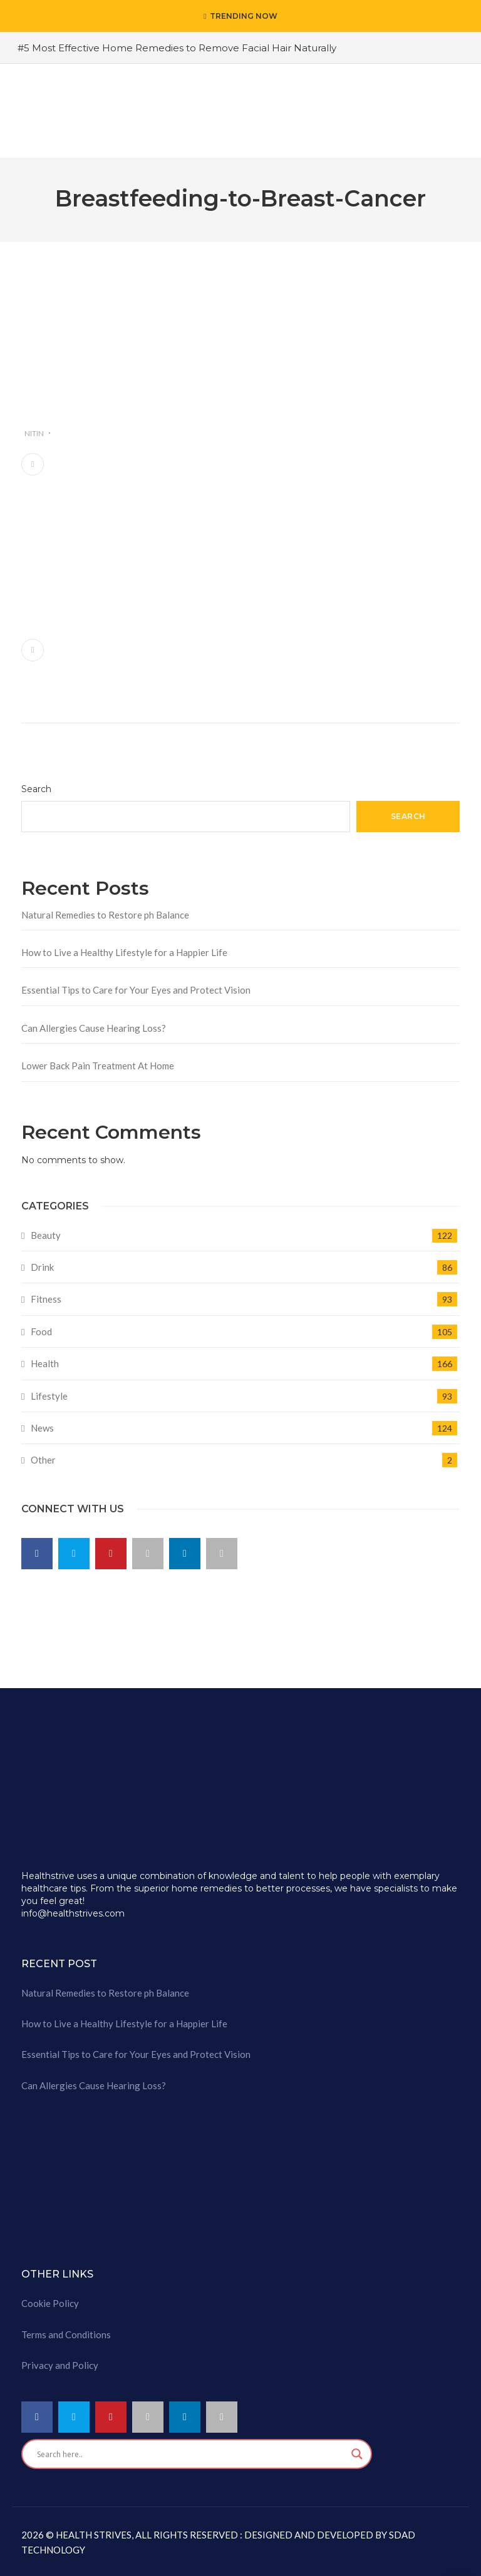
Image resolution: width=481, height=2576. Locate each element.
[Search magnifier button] (357, 2454)
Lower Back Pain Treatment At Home (97, 1065)
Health (45, 1363)
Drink (42, 1267)
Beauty (46, 1235)
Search (36, 789)
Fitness (46, 1299)
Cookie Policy (50, 2303)
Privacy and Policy (59, 2365)
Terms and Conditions (66, 2334)
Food (41, 1331)
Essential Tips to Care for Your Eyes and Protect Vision (136, 989)
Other (43, 1459)
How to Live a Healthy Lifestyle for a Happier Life (124, 952)
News (42, 1427)
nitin (34, 433)
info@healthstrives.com (73, 1913)
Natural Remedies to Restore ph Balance (105, 914)
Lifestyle (49, 1396)
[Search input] (191, 2454)
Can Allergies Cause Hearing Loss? (93, 1028)
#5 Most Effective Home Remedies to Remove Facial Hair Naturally (177, 48)
